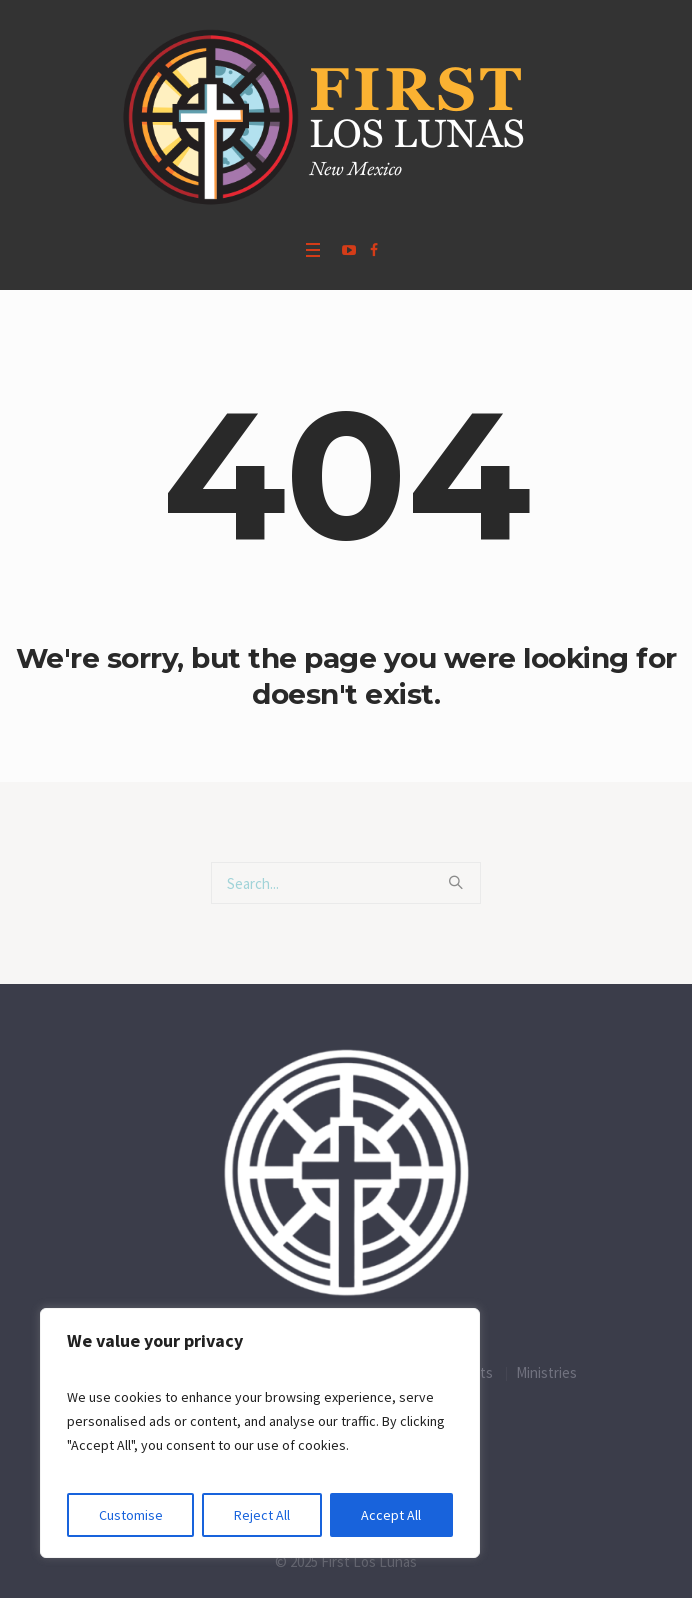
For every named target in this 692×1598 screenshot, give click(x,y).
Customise (131, 1515)
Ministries (546, 1372)
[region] (260, 1433)
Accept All (391, 1515)
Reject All (262, 1515)
